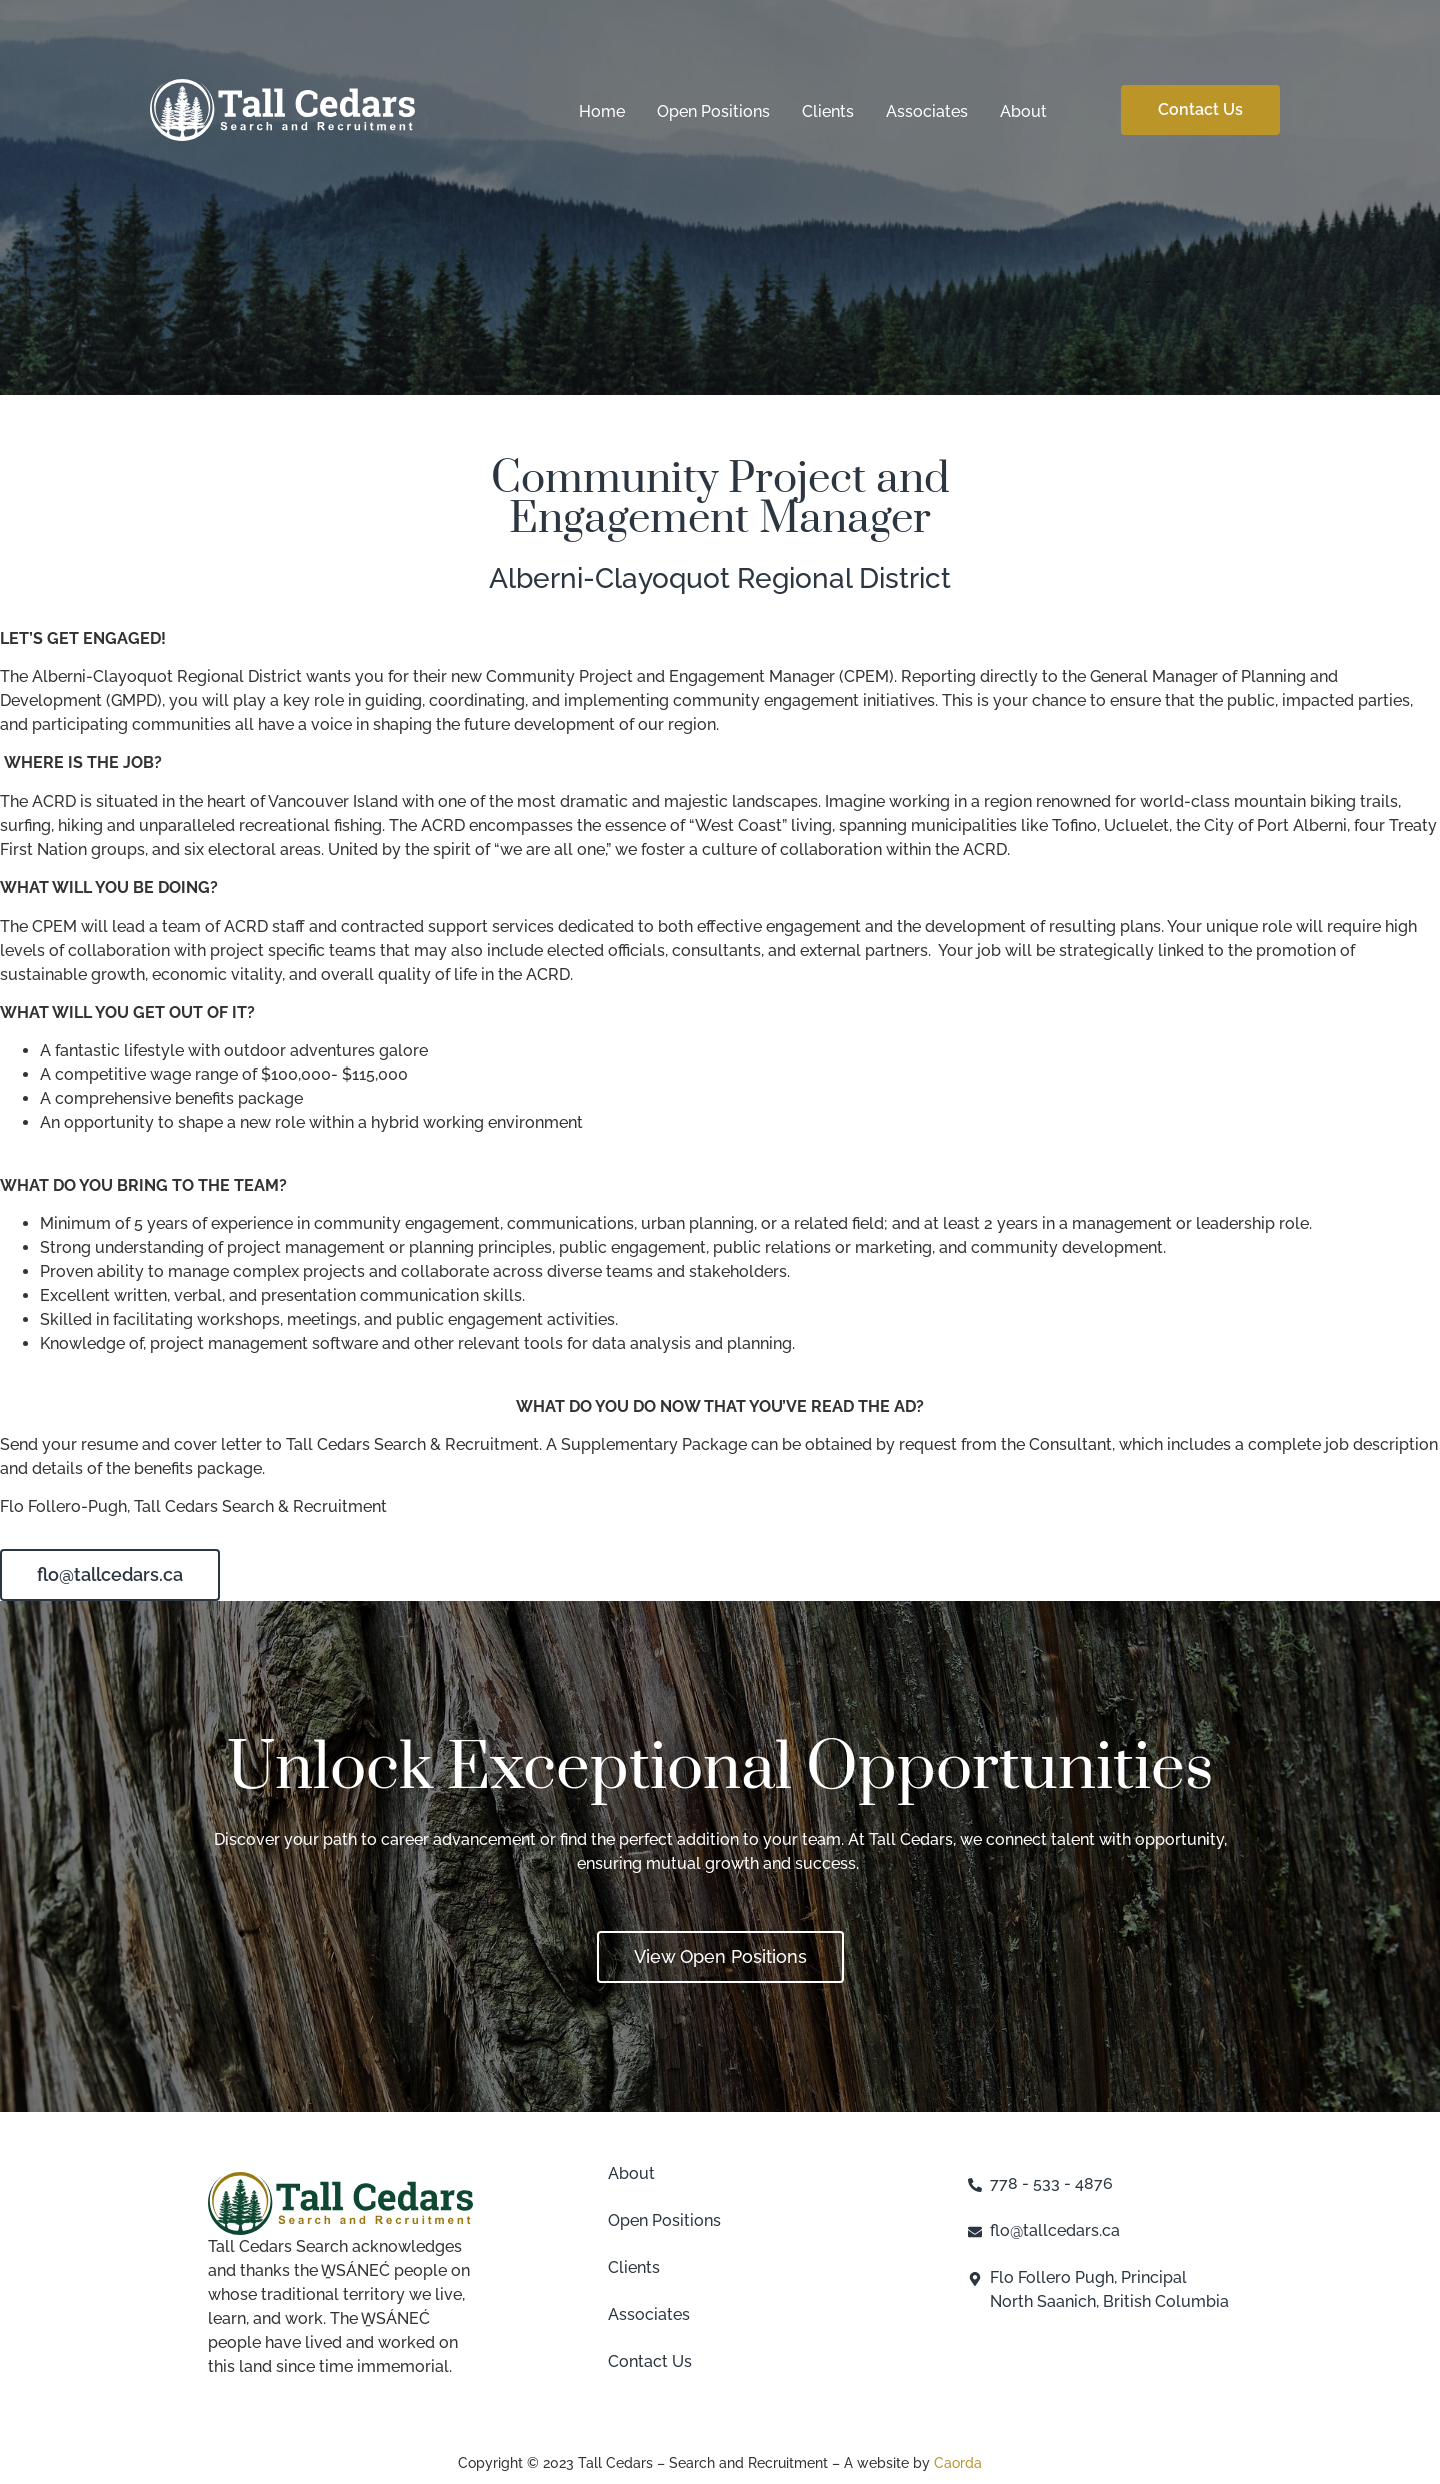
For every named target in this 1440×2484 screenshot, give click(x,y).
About (1023, 111)
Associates (927, 111)
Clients (828, 111)
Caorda (958, 2463)
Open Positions (713, 111)
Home (602, 111)
